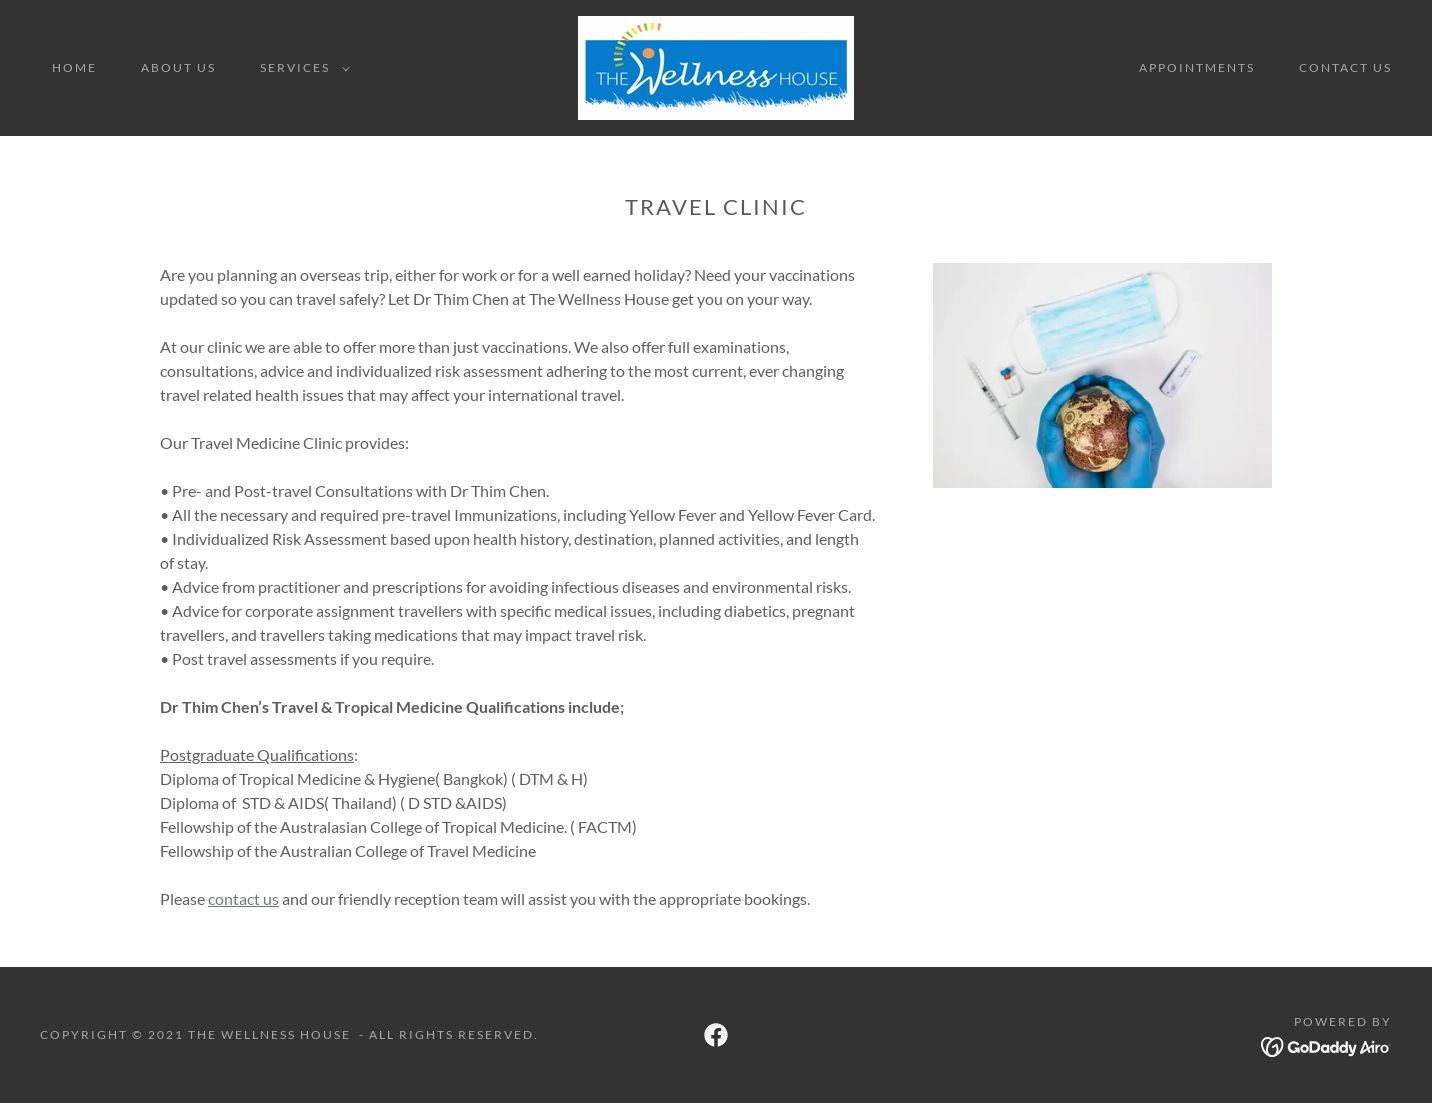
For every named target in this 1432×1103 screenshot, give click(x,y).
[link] (716, 65)
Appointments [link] (1197, 67)
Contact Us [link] (1345, 67)
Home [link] (74, 67)
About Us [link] (178, 67)
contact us (243, 898)
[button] (301, 68)
